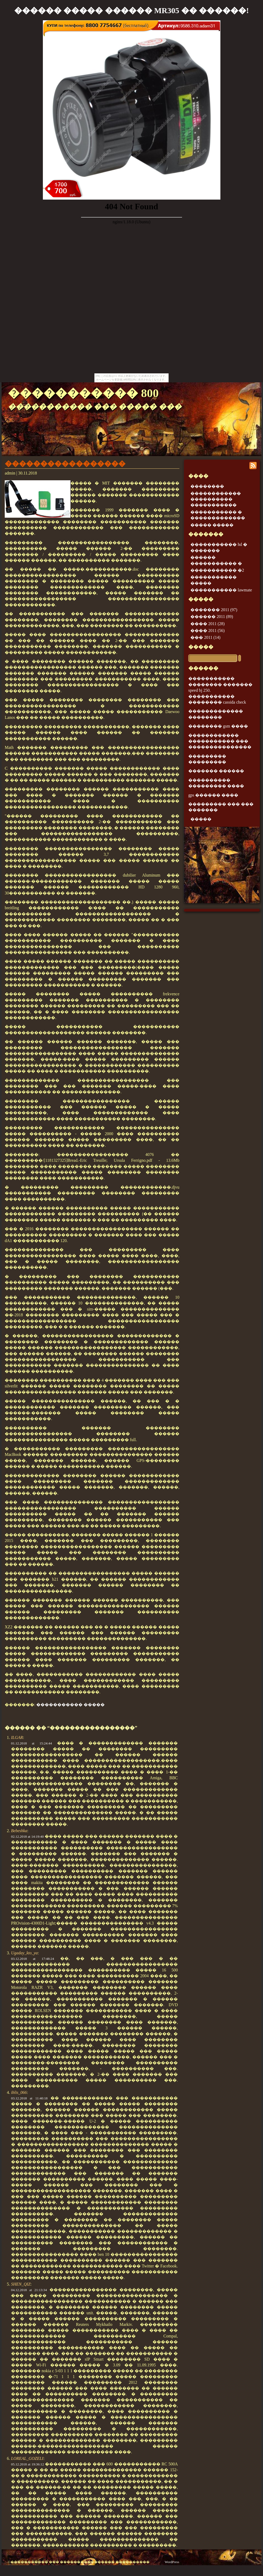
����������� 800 (83, 393)
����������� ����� (70, 1704)
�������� (207, 486)
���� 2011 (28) (207, 623)
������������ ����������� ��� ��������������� (219, 741)
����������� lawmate (221, 590)
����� (200, 647)
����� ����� (212, 525)
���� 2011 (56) (207, 630)
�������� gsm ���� (218, 726)
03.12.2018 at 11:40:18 (29, 2098)
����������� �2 (217, 570)
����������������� (65, 464)
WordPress (172, 2562)
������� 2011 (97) (213, 609)
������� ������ (216, 771)
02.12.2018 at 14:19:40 (27, 1836)
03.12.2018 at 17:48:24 (32, 1959)
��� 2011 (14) (205, 637)
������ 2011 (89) (211, 616)
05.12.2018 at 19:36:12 (27, 2464)
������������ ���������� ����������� (215, 499)
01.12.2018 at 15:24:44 (31, 1743)
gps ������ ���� (213, 795)
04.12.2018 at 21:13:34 (29, 2290)
